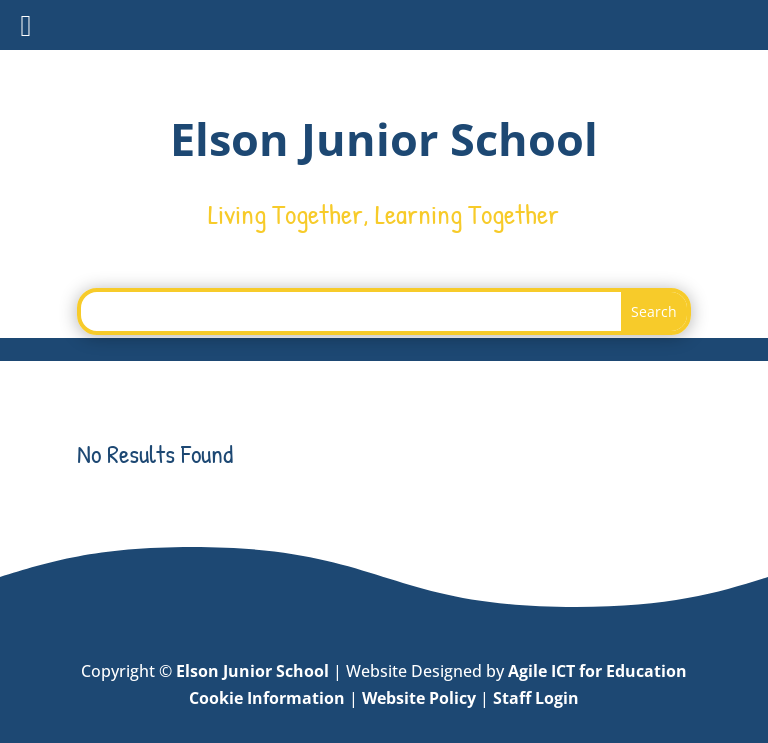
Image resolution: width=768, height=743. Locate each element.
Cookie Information (267, 698)
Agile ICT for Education (597, 671)
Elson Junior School (252, 671)
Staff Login (536, 698)
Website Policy (419, 698)
